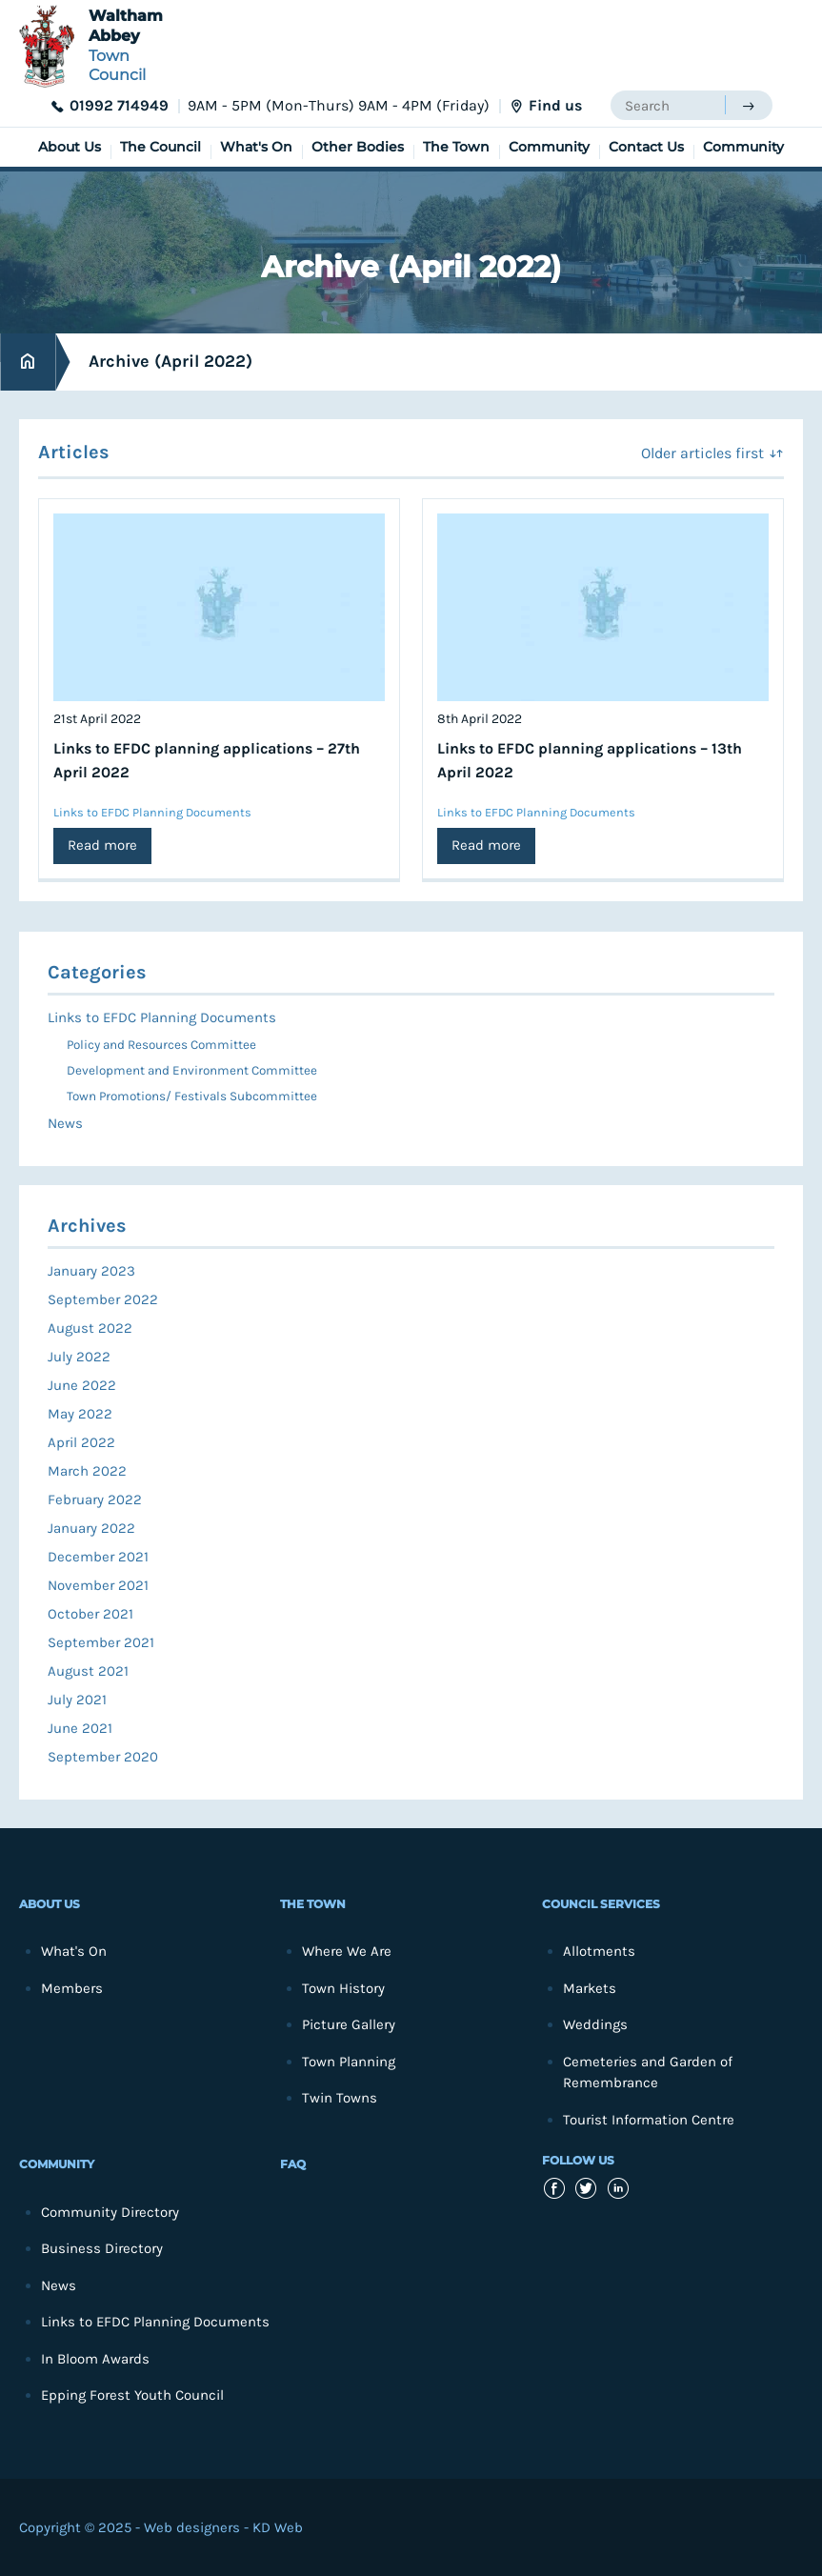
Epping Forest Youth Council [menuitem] (132, 2395)
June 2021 (80, 1728)
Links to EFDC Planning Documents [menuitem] (162, 1017)
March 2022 (87, 1470)
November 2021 (98, 1585)
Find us (555, 105)
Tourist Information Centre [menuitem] (648, 2119)
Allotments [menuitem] (599, 1951)
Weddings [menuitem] (595, 2024)
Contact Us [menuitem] (646, 146)
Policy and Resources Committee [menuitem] (161, 1044)
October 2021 (90, 1613)
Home (27, 361)
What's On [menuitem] (256, 146)
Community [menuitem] (549, 146)
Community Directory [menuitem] (110, 2212)
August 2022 (90, 1328)
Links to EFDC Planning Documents (152, 812)
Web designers (192, 2527)
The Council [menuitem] (160, 146)
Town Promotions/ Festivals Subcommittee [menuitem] (192, 1096)
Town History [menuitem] (343, 1988)
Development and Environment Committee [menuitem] (192, 1070)
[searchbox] (668, 105)
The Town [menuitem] (456, 146)
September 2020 (103, 1756)
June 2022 (82, 1385)
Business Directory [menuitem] (102, 2248)
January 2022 (91, 1528)
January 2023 (91, 1270)
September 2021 (101, 1642)
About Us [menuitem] (69, 146)
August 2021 (88, 1671)
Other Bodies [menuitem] (357, 146)
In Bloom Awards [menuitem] (95, 2358)
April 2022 (81, 1442)
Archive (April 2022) (170, 361)
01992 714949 (119, 105)
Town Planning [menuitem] (348, 2061)
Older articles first (702, 453)
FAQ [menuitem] (293, 2164)
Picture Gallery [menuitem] (348, 2024)
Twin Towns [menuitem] (339, 2097)
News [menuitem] (65, 1123)
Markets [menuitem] (589, 1988)
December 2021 (98, 1556)
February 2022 (95, 1499)
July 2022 (79, 1356)
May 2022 (80, 1413)
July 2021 (77, 1699)
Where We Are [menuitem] (346, 1951)
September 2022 (103, 1299)
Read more (102, 845)
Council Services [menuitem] (601, 1904)
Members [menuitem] (72, 1988)
